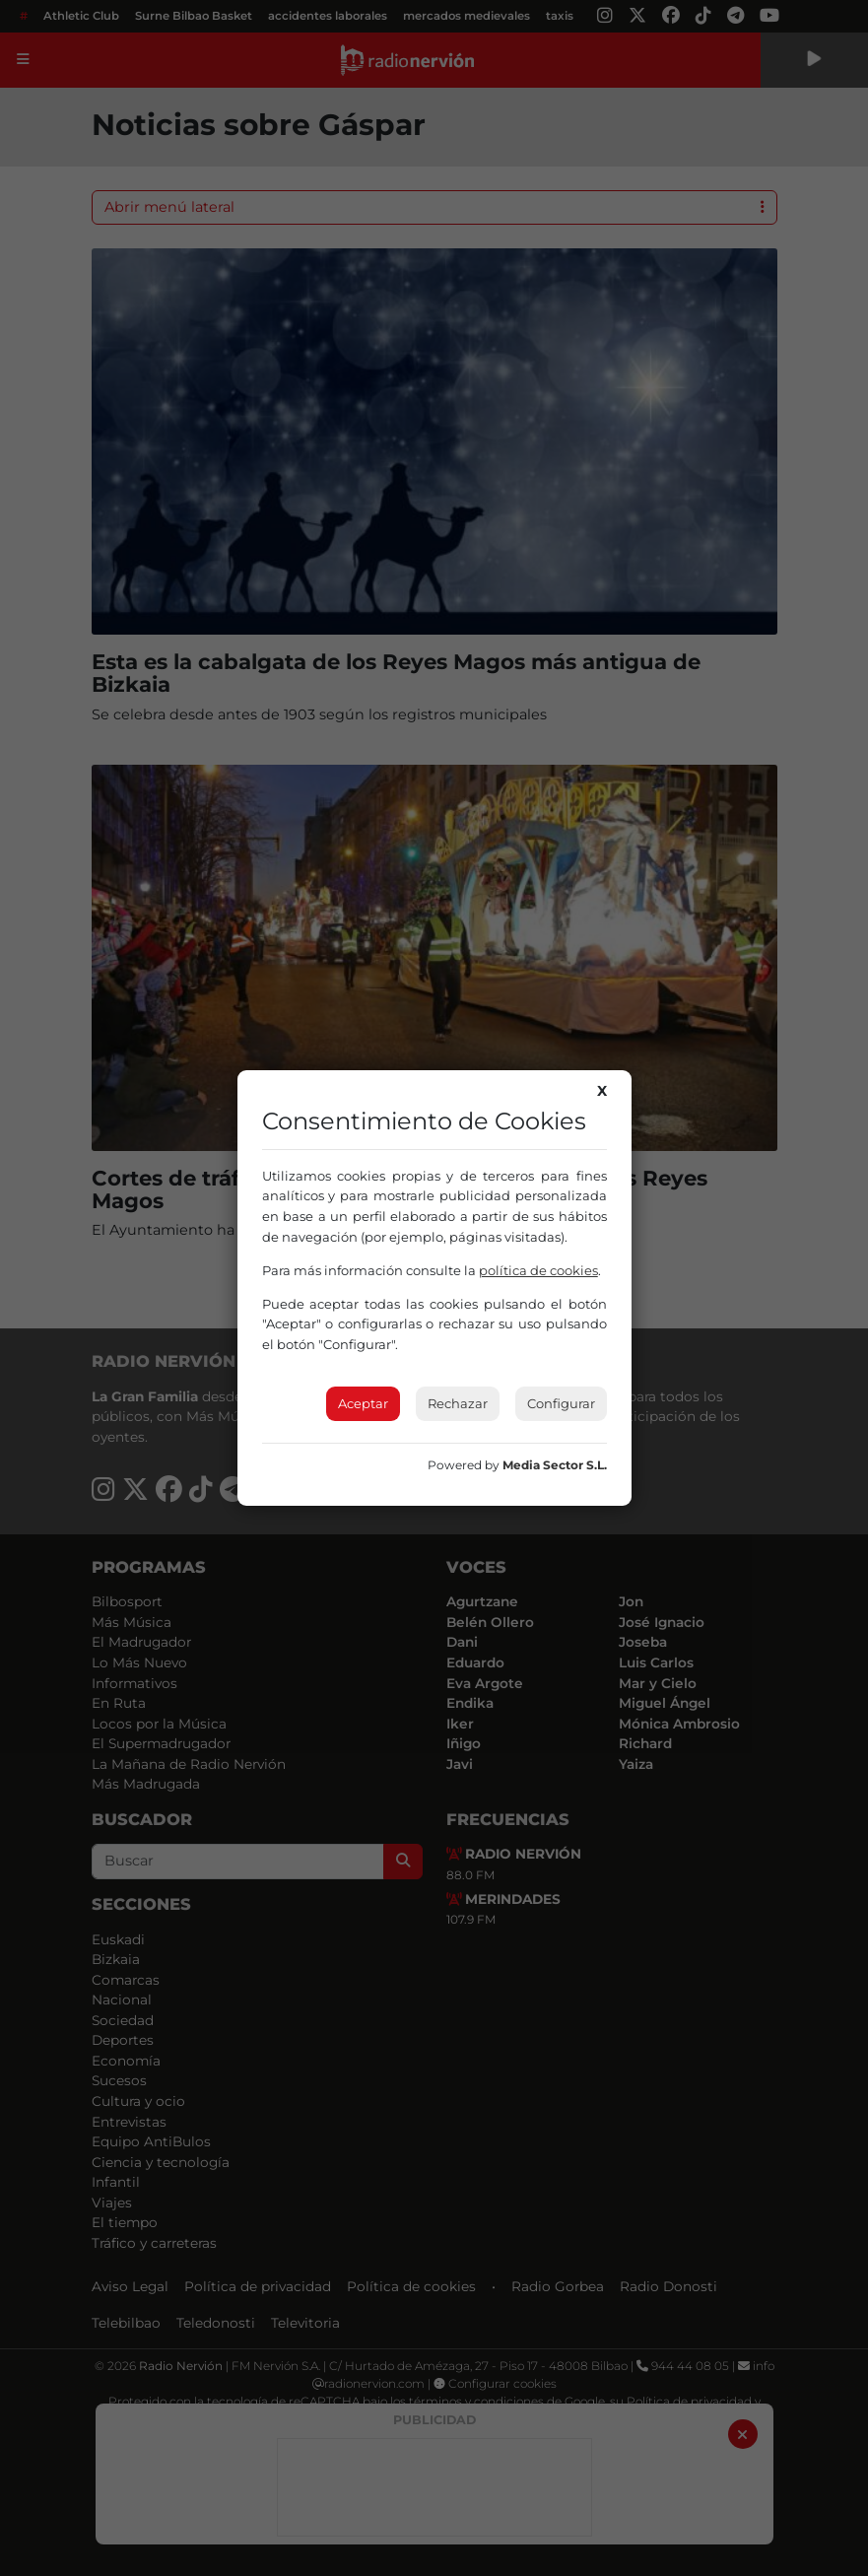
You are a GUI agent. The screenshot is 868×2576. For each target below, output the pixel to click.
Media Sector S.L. (554, 1464)
